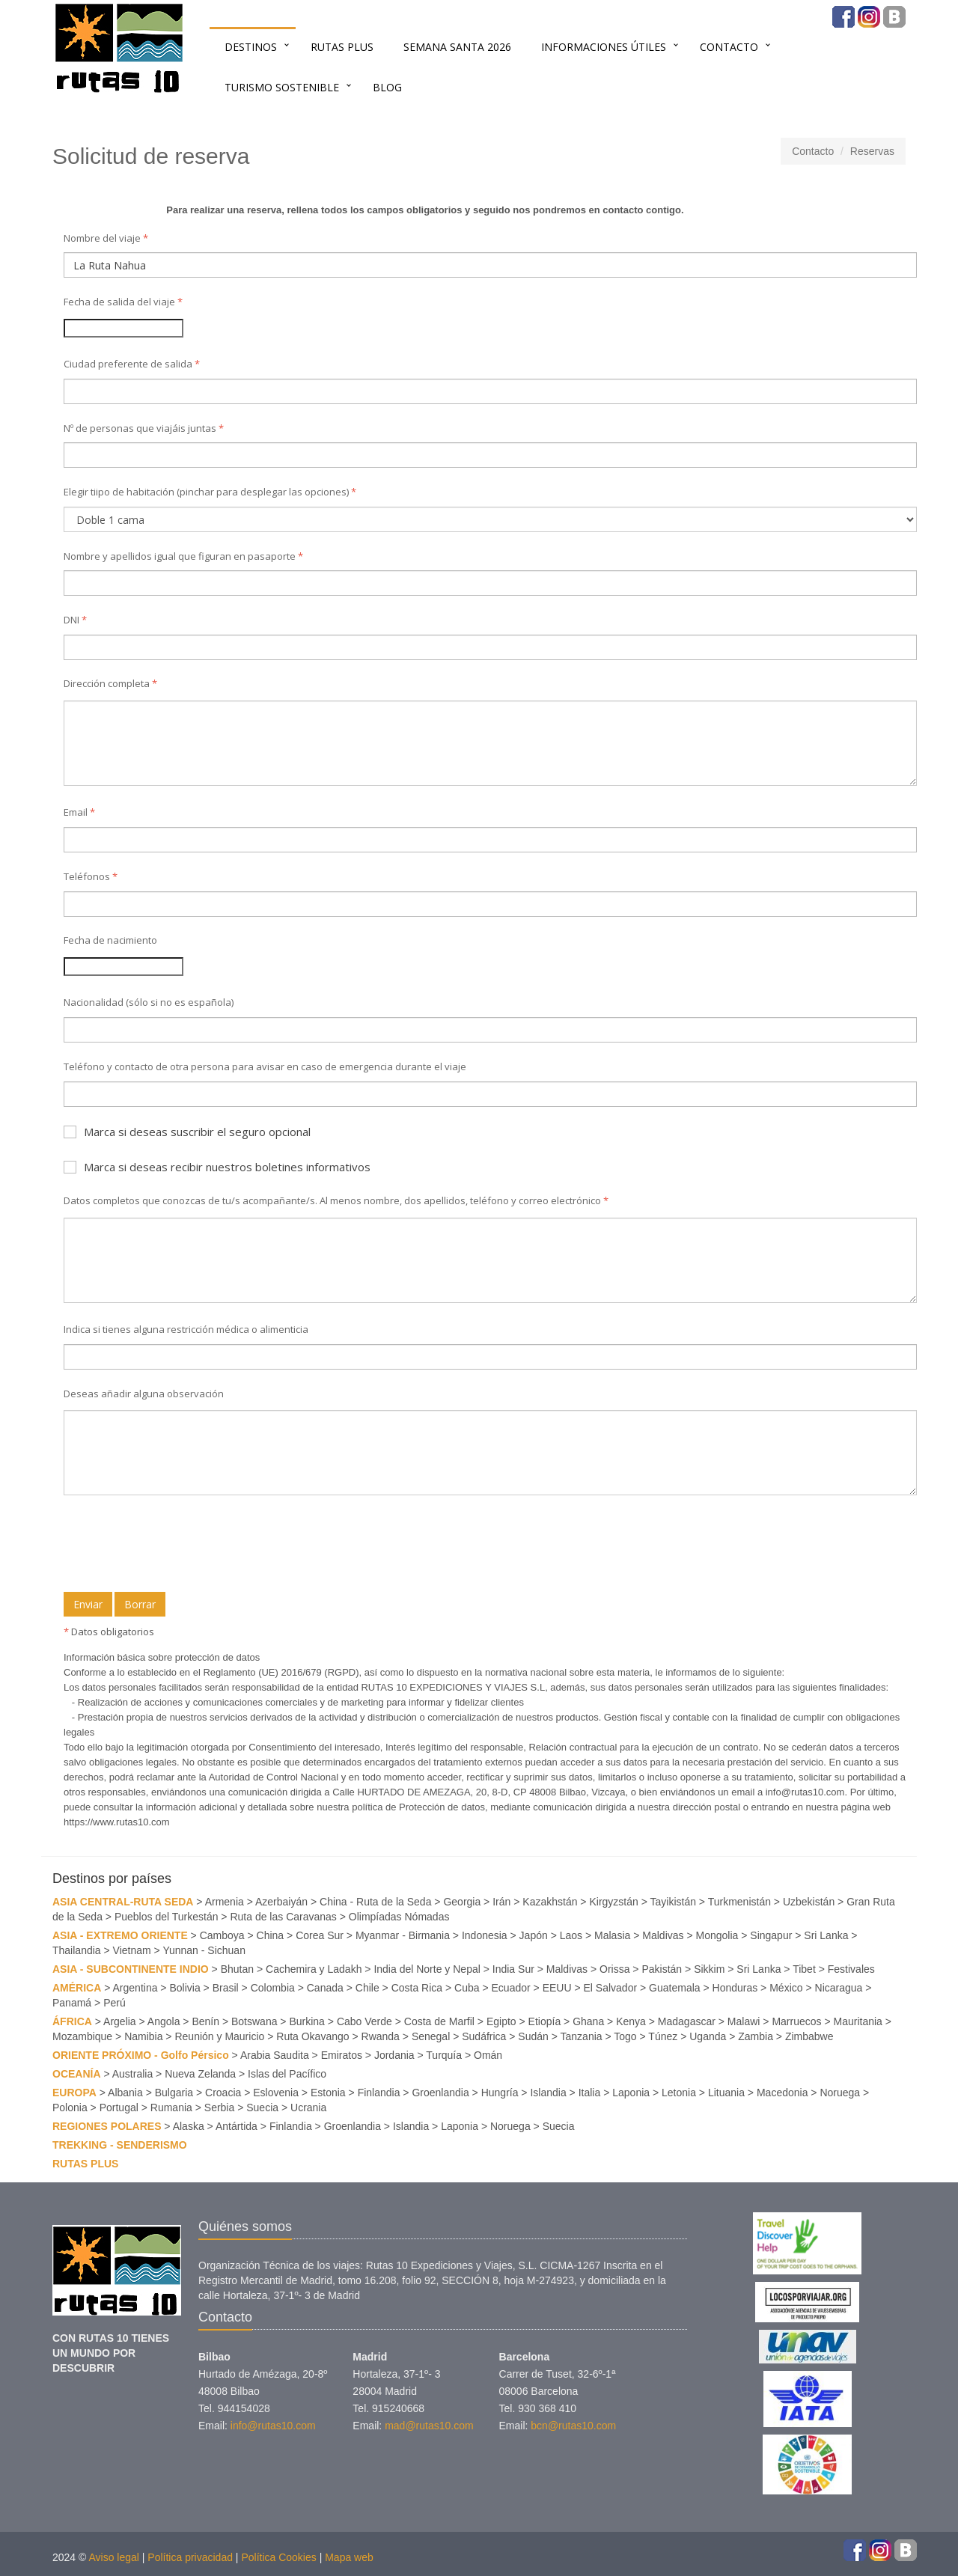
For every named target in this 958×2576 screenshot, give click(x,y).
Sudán (533, 2036)
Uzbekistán (809, 1902)
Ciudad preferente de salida (132, 363)
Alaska (188, 2126)
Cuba (466, 1988)
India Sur (513, 1969)
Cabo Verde (364, 2021)
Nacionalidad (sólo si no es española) (149, 1002)
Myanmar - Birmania (403, 1935)
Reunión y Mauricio (219, 2036)
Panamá (71, 2003)
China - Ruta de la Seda (375, 1902)
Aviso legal (113, 2557)
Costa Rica (416, 1988)
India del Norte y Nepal (426, 1969)
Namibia (143, 2036)
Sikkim (709, 1969)
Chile (367, 1988)
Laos (571, 1935)
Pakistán (661, 1969)
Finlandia (379, 2093)
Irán (501, 1902)
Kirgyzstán (613, 1902)
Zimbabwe (809, 2036)
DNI (75, 619)
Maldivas (662, 1935)
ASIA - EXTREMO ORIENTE (120, 1935)
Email (79, 812)
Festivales (851, 1969)
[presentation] (177, 1545)
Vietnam (132, 1950)
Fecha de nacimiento (110, 940)
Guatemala (674, 1988)
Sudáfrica (484, 2036)
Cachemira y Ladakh (313, 1969)
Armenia (224, 1902)
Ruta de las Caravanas (283, 1917)
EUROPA (74, 2093)
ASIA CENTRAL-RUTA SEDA (122, 1902)
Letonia (679, 2093)
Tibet (804, 1969)
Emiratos (341, 2055)
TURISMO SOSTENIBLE (282, 87)
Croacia (223, 2093)
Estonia (328, 2093)
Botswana (254, 2021)
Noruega (840, 2093)
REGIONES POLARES (106, 2126)
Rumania (171, 2107)
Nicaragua (839, 1988)
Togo (625, 2036)
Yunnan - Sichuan (203, 1950)
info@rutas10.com (273, 2426)
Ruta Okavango (312, 2036)
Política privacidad (190, 2557)
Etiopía (544, 2021)
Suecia (262, 2107)
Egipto (501, 2021)
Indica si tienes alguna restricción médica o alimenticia (186, 1329)
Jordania (394, 2055)
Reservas (872, 151)
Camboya (222, 1935)
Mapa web (349, 2557)
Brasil (226, 1988)
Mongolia (717, 1935)
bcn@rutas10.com (573, 2426)
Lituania (726, 2093)
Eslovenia (276, 2093)
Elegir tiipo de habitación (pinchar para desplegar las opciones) (210, 491)
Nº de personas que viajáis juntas (144, 428)
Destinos (251, 47)
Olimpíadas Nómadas (399, 1917)
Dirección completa (110, 683)
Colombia (273, 1988)
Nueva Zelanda (200, 2074)
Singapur (771, 1935)
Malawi (743, 2021)
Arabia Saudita (274, 2055)
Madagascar (687, 2021)
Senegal (431, 2036)
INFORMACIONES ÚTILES (603, 47)
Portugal (119, 2107)
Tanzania (581, 2036)
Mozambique (82, 2036)
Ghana (588, 2021)
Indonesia (484, 1935)
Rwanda (380, 2036)
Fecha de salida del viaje (123, 301)
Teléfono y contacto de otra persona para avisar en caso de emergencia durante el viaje (265, 1066)
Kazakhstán (549, 1902)
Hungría (500, 2093)
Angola (163, 2021)
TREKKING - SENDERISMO (119, 2145)
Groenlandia (440, 2093)
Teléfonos (91, 876)
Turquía (444, 2055)
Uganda (707, 2036)
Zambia (755, 2036)
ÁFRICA (72, 2021)
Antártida (236, 2126)
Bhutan (237, 1969)
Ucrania (308, 2107)
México (785, 1988)
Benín (205, 2021)
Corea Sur (320, 1935)
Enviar (88, 1604)
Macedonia (782, 2093)
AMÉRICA (76, 1988)
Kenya (631, 2021)
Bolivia (184, 1988)
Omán (488, 2055)
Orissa (614, 1969)
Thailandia (76, 1950)
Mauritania (858, 2021)
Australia (132, 2074)
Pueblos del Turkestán (167, 1917)
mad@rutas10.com (429, 2426)
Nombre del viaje (106, 238)
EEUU (557, 1988)
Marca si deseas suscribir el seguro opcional (187, 1131)
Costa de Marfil (439, 2021)
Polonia (70, 2107)
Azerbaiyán (281, 1902)
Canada (325, 1988)
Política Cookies (278, 2557)
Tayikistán (673, 1902)
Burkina (306, 2021)
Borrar (140, 1604)
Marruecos (796, 2021)
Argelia (119, 2021)
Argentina (135, 1988)
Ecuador (511, 1988)
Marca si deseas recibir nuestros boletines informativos (217, 1166)
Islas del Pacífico (287, 2074)
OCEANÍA (76, 2074)
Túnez (662, 2036)
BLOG (387, 87)
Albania (125, 2093)
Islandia (548, 2093)
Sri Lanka (826, 1935)
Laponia (631, 2093)
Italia (590, 2093)
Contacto (729, 47)
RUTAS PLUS (342, 47)
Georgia (461, 1902)
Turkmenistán (739, 1902)
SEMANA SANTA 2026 (457, 47)
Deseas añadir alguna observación (144, 1393)
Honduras (735, 1988)
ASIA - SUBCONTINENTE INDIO (130, 1969)
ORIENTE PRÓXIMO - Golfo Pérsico (140, 2055)
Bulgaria (174, 2093)
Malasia (612, 1935)
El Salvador (611, 1988)
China (270, 1935)
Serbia (219, 2107)
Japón (533, 1935)
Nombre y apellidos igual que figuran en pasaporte (183, 556)
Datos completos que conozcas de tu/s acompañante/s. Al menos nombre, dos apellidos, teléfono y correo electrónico (336, 1200)
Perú (114, 2003)
